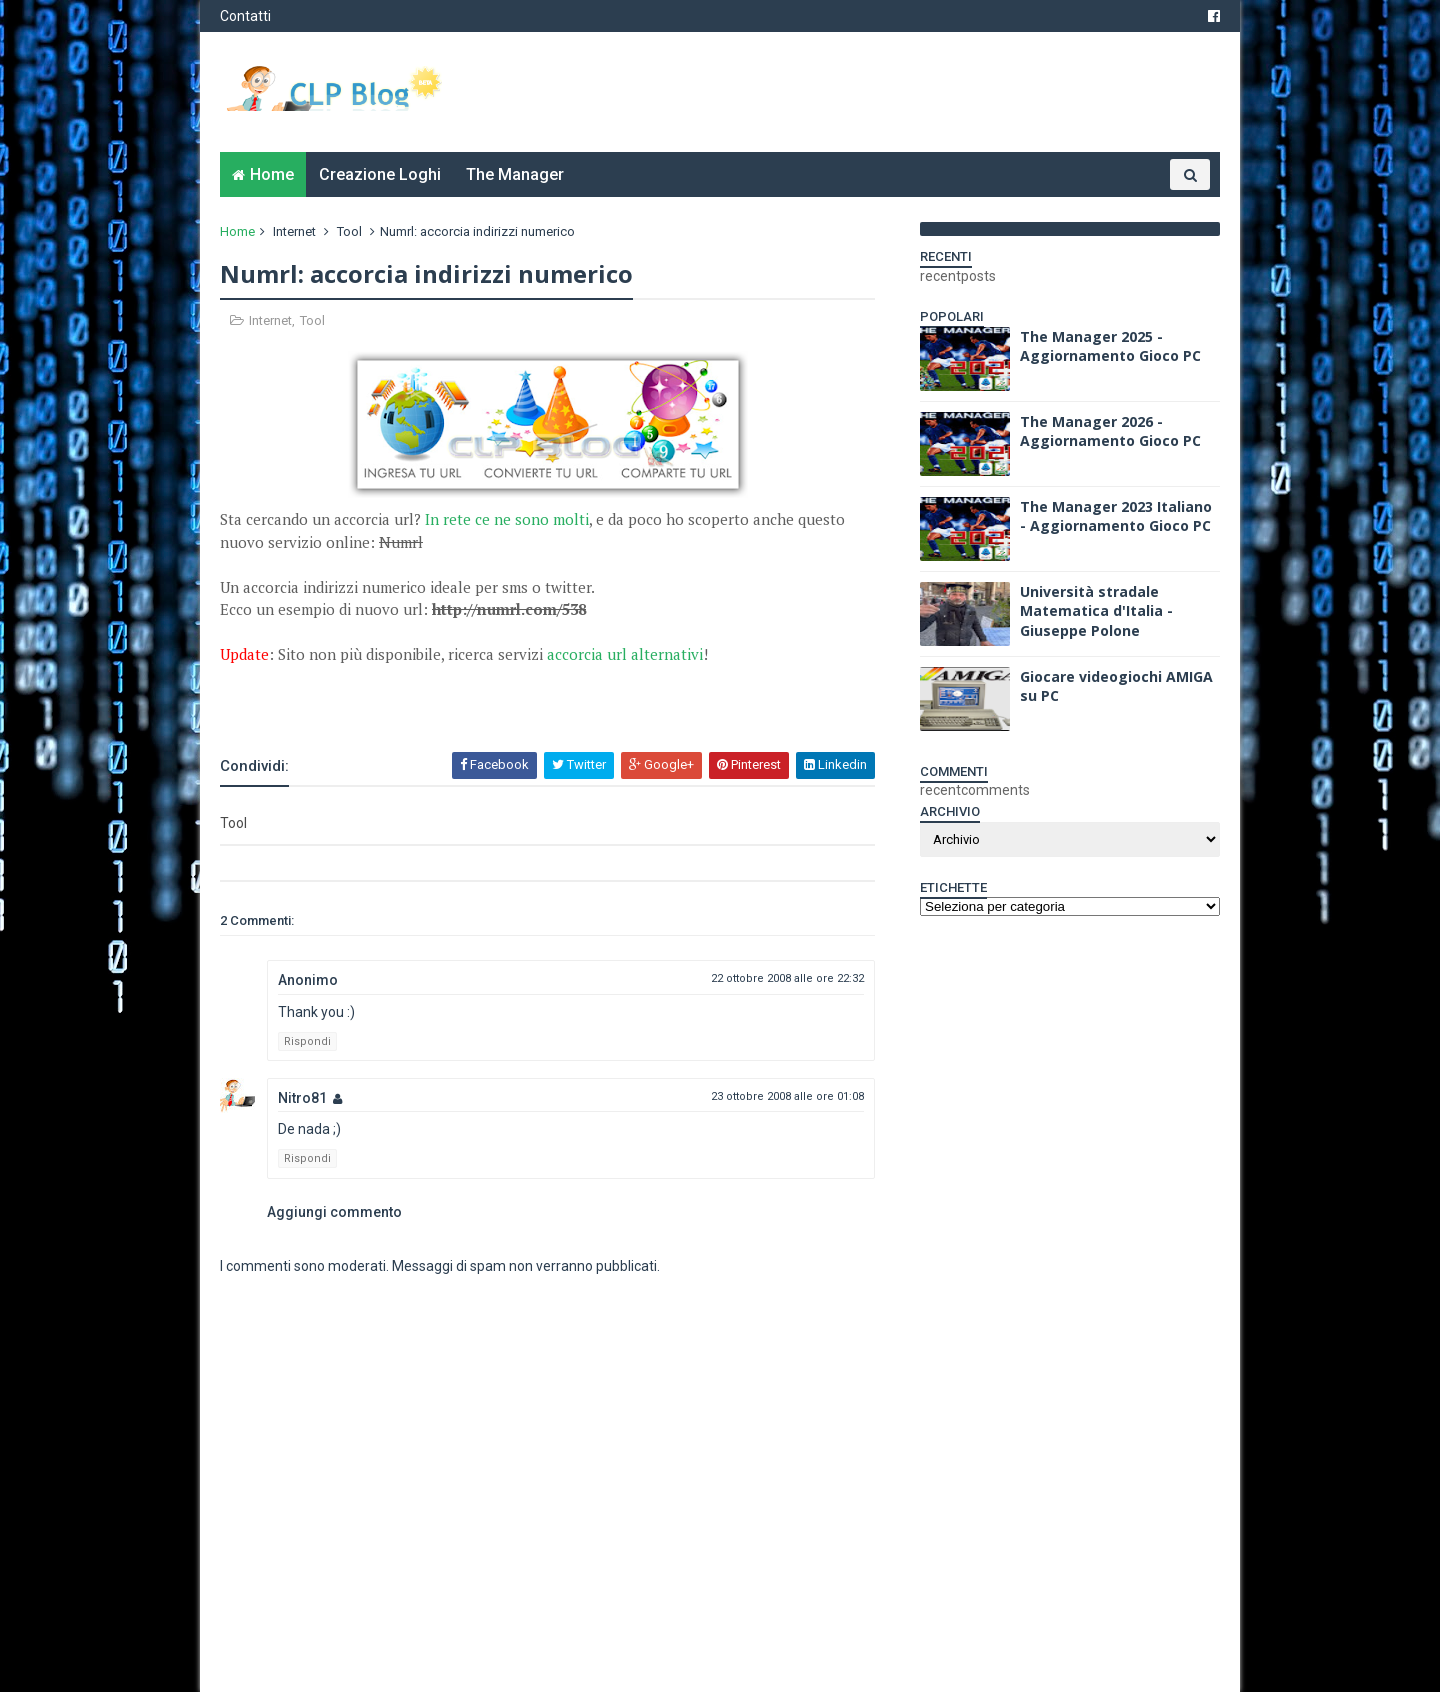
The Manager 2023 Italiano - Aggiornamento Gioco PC (1116, 516)
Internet (294, 231)
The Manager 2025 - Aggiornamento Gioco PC (1110, 346)
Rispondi (307, 1041)
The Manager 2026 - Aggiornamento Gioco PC (1110, 431)
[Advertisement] (454, 696)
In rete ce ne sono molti (507, 519)
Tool (349, 231)
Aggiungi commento (334, 1212)
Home (272, 174)
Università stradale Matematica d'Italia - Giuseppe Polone (1096, 611)
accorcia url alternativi (625, 654)
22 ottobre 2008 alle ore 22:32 (787, 978)
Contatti (245, 16)
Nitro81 (302, 1098)
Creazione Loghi (380, 174)
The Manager (515, 174)
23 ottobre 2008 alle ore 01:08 (787, 1096)
